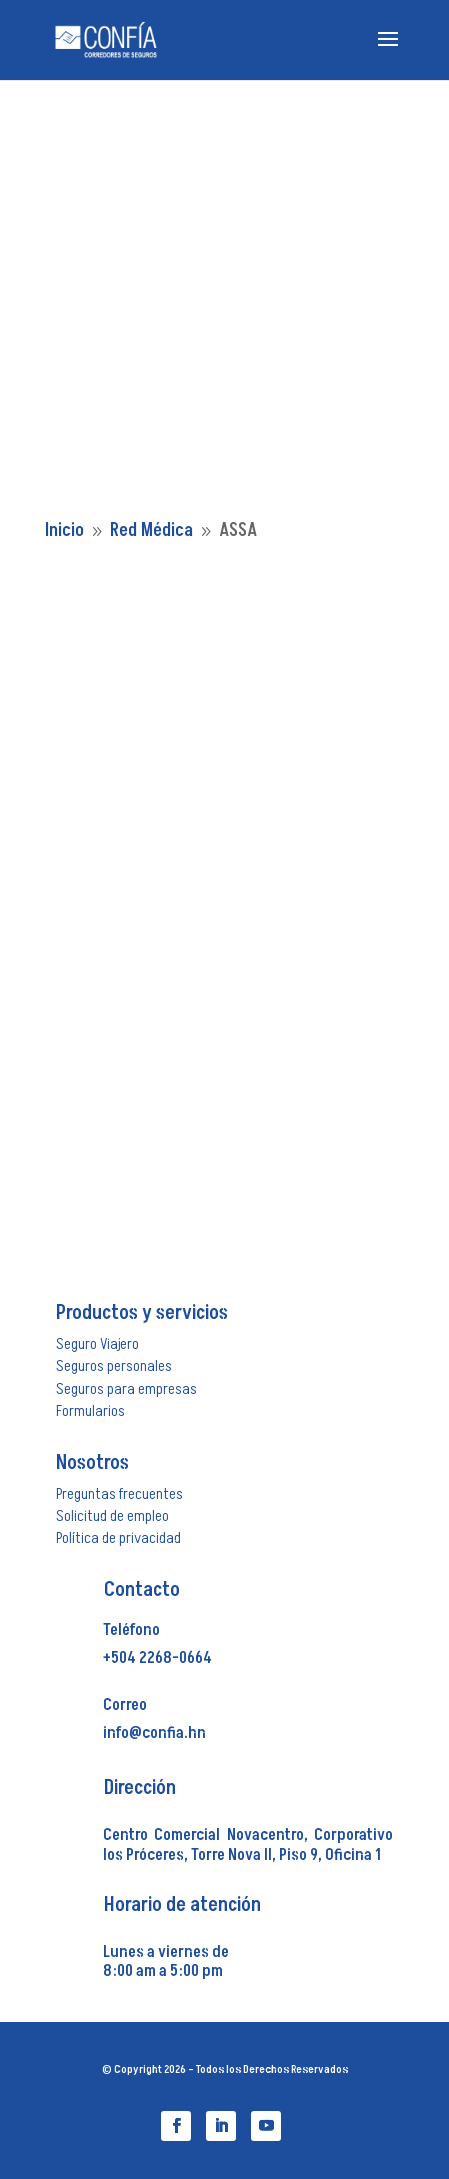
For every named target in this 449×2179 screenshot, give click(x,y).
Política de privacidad (118, 1538)
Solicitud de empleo (112, 1516)
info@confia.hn (154, 1733)
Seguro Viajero (97, 1344)
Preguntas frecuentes (119, 1494)
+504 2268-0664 (157, 1658)
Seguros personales (114, 1366)
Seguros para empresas (126, 1389)
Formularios (90, 1411)
